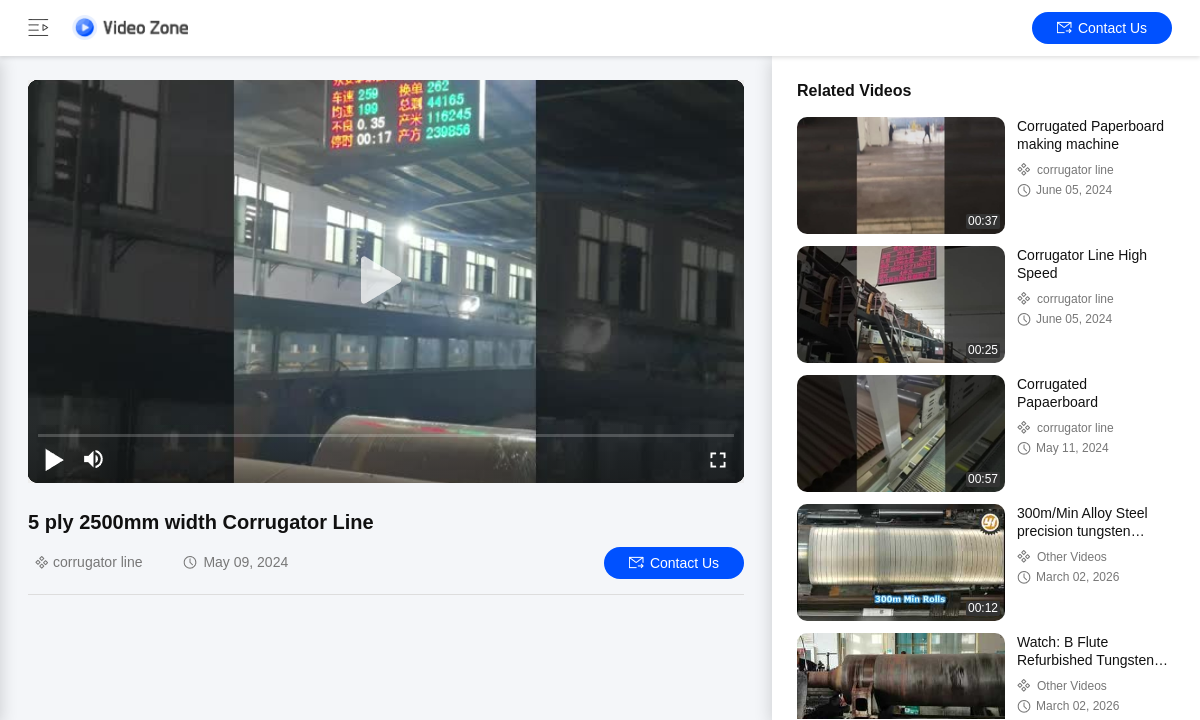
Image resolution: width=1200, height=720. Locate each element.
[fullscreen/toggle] (718, 459)
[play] (386, 281)
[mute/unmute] (94, 459)
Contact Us (1102, 28)
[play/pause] (54, 459)
